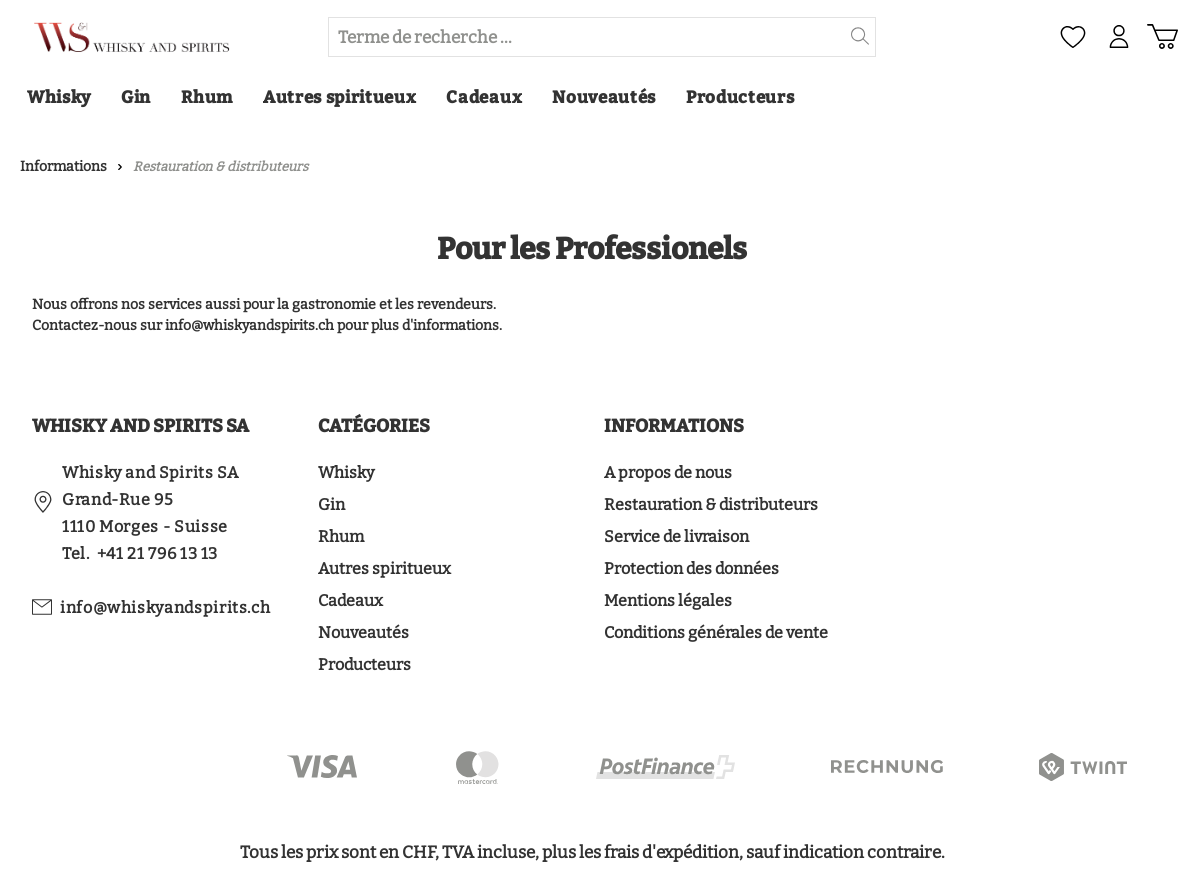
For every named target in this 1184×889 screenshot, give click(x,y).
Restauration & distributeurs (711, 504)
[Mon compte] (1118, 37)
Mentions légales (668, 600)
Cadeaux (350, 600)
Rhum (341, 536)
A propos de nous (668, 472)
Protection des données (691, 568)
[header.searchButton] (860, 37)
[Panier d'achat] (1162, 37)
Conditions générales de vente (716, 632)
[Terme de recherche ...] (587, 37)
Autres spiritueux (384, 568)
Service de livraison (676, 536)
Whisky (346, 472)
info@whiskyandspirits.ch (165, 607)
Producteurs (364, 664)
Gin (331, 504)
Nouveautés (363, 632)
